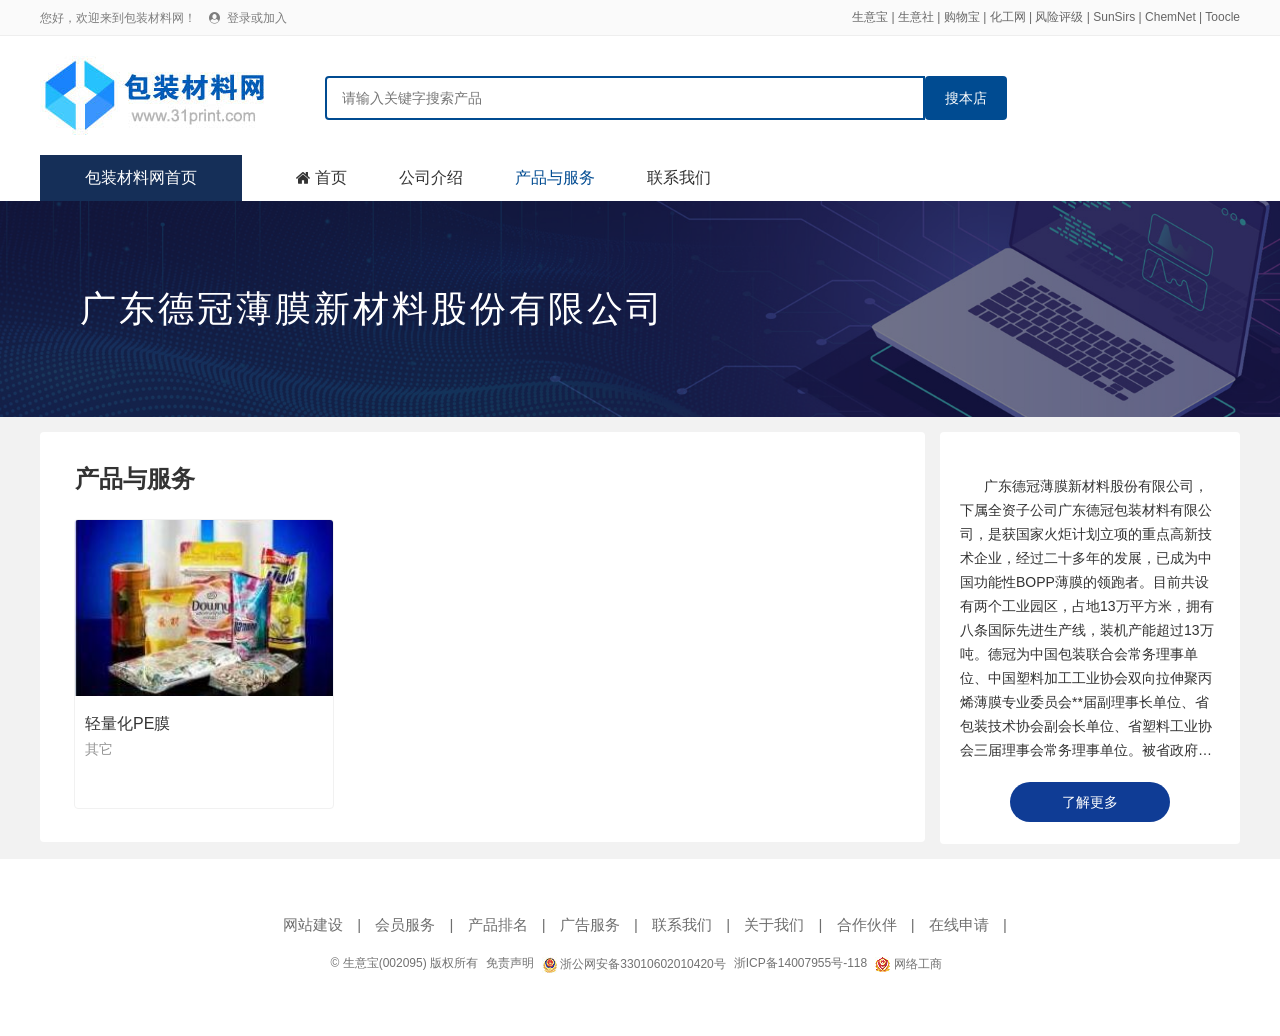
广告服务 (590, 924)
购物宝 (962, 17)
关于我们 (774, 924)
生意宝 (870, 17)
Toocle (1222, 17)
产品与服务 (555, 177)
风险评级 (1059, 17)
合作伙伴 (867, 924)
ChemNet (1170, 17)
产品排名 (498, 924)
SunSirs (1114, 17)
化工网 (1008, 17)
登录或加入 (257, 18)
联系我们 (679, 177)
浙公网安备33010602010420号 (634, 964)
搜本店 (966, 98)
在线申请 (959, 924)
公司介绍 (431, 177)
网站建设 (313, 924)
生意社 (916, 17)
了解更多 (1090, 802)
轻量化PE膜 (127, 723)
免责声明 (510, 963)
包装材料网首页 (141, 177)
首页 (331, 177)
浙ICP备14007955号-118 (800, 963)
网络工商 (908, 964)
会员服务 (405, 924)
